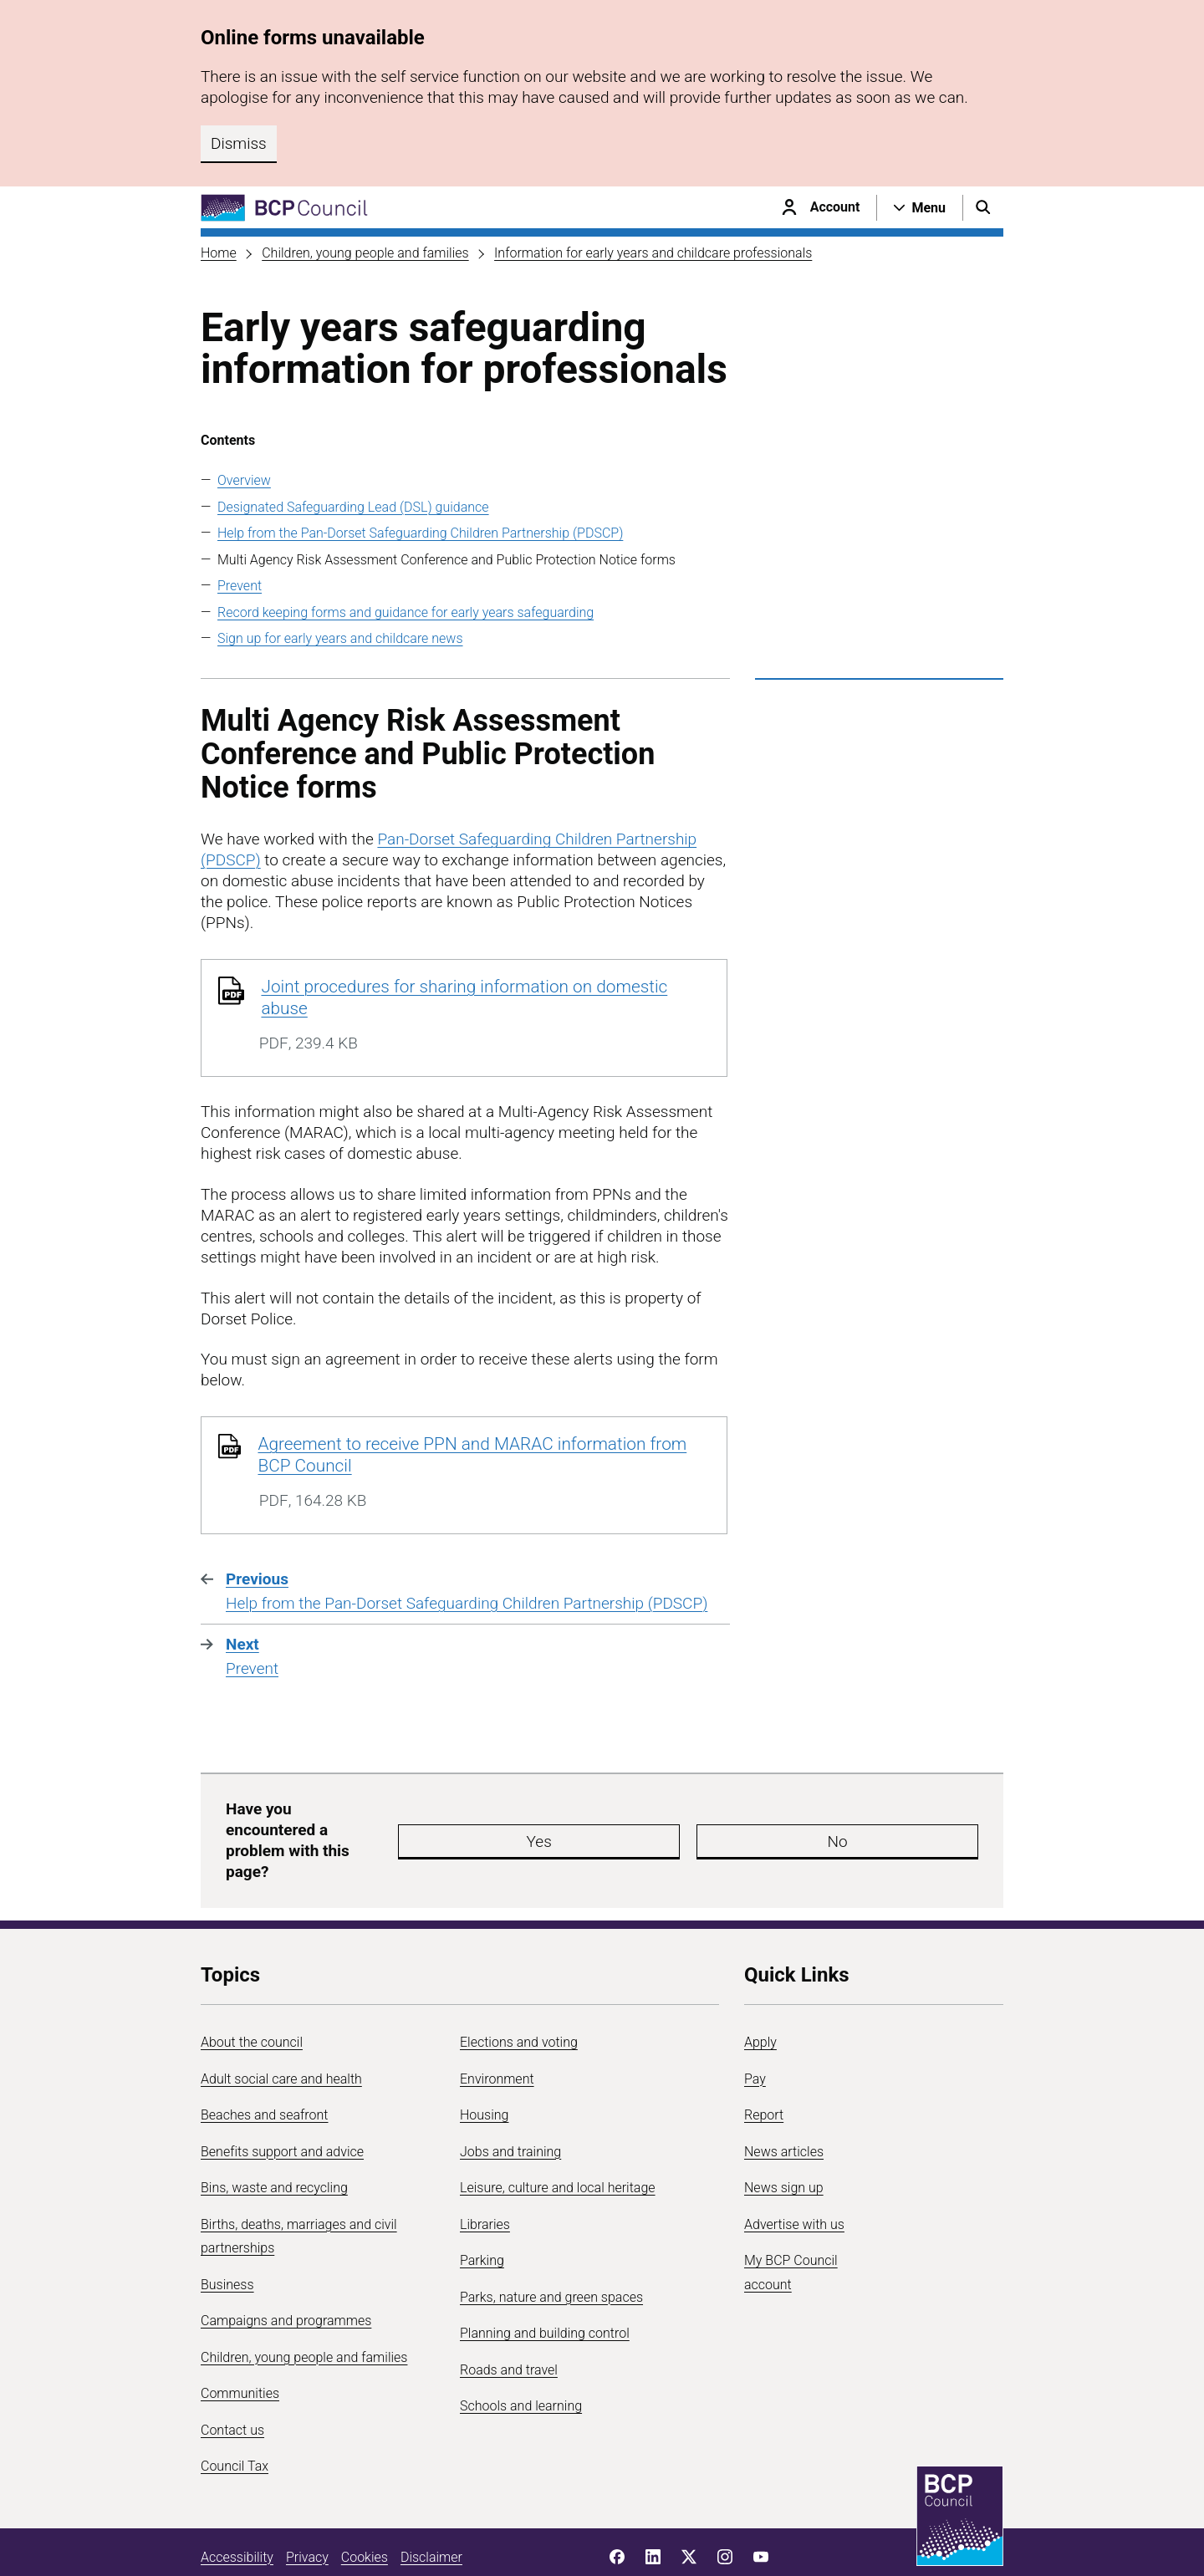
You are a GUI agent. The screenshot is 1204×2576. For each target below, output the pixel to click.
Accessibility (237, 2507)
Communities (240, 2344)
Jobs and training (510, 2101)
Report (763, 2066)
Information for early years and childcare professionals (653, 253)
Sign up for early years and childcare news (340, 638)
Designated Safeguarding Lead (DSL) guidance (353, 507)
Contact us (232, 2380)
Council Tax (234, 2417)
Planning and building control (545, 2284)
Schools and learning (521, 2356)
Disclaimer (431, 2507)
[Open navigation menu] (919, 207)
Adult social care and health (281, 2029)
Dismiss (239, 143)
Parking (482, 2211)
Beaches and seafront (265, 2066)
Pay (755, 2029)
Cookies (364, 2507)
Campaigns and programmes (286, 2271)
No (731, 1816)
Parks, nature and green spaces (551, 2247)
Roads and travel (509, 2320)
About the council (252, 1993)
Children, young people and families (365, 253)
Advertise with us (794, 2174)
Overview (244, 480)
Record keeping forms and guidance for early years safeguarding (405, 612)
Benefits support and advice (282, 2101)
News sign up (784, 2138)
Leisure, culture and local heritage (558, 2138)
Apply (760, 1993)
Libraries (485, 2174)
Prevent (239, 586)
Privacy (307, 2507)
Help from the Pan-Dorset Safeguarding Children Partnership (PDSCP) (420, 533)
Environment (497, 2029)
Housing (484, 2066)
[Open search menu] (983, 207)
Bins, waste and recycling (274, 2138)
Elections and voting (519, 1993)
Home (219, 253)
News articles (784, 2101)
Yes (630, 1816)
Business (227, 2234)
